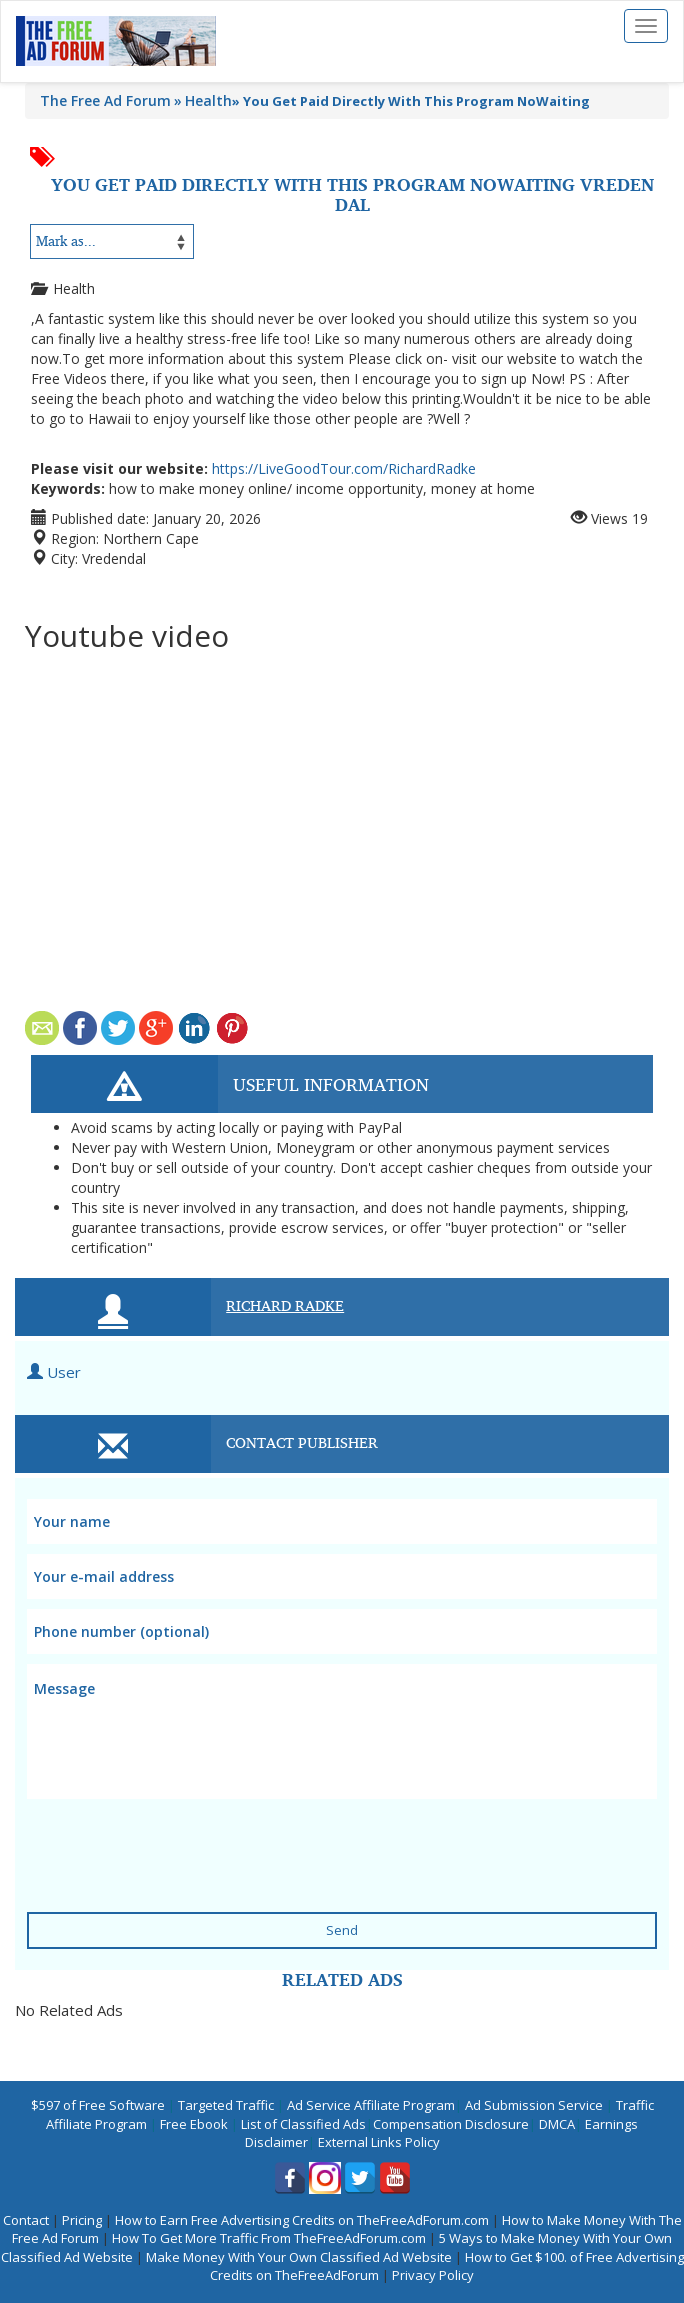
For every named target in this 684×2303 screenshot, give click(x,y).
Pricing (82, 2220)
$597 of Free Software (98, 2105)
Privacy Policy (433, 2275)
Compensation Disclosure (451, 2124)
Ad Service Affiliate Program (371, 2105)
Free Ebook (194, 2124)
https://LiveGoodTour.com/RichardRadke (344, 468)
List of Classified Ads (303, 2124)
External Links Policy (379, 2142)
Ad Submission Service (534, 2105)
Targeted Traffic (226, 2105)
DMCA (557, 2124)
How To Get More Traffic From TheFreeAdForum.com (269, 2238)
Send (342, 1930)
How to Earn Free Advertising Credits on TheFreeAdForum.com (302, 2220)
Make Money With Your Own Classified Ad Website (299, 2257)
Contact (26, 2220)
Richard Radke (285, 1305)
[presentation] (148, 1835)
